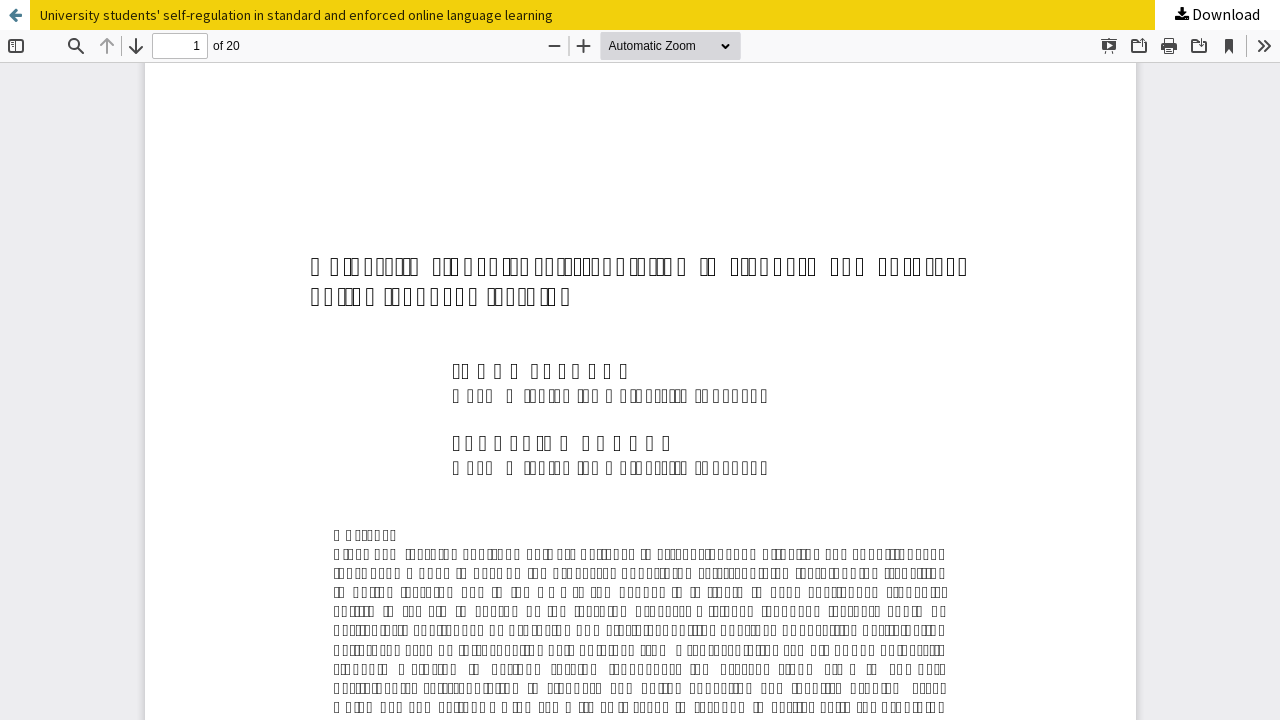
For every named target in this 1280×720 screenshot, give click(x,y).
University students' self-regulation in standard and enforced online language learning (296, 15)
